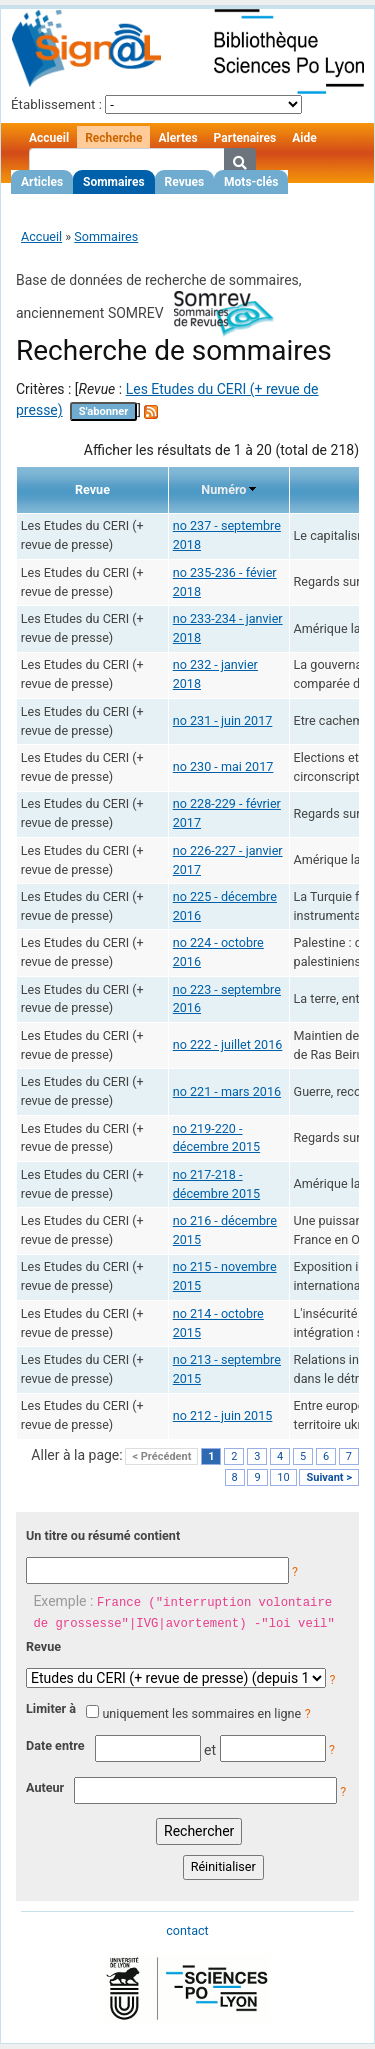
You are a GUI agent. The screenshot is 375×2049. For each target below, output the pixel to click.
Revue (43, 1646)
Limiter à (51, 1708)
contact (187, 1930)
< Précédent (161, 1456)
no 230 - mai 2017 (223, 766)
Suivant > (329, 1477)
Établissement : (56, 104)
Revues (185, 182)
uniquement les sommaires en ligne (201, 1713)
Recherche (113, 138)
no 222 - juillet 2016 (228, 1044)
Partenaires (245, 138)
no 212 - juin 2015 (223, 1415)
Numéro (223, 489)
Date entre (55, 1745)
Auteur (45, 1787)
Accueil (49, 138)
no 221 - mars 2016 (227, 1091)
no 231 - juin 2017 (223, 720)
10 (283, 1477)
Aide (304, 138)
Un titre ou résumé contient (103, 1535)
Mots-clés (251, 182)
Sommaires (113, 182)
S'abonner (104, 411)
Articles (42, 182)
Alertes (177, 138)
